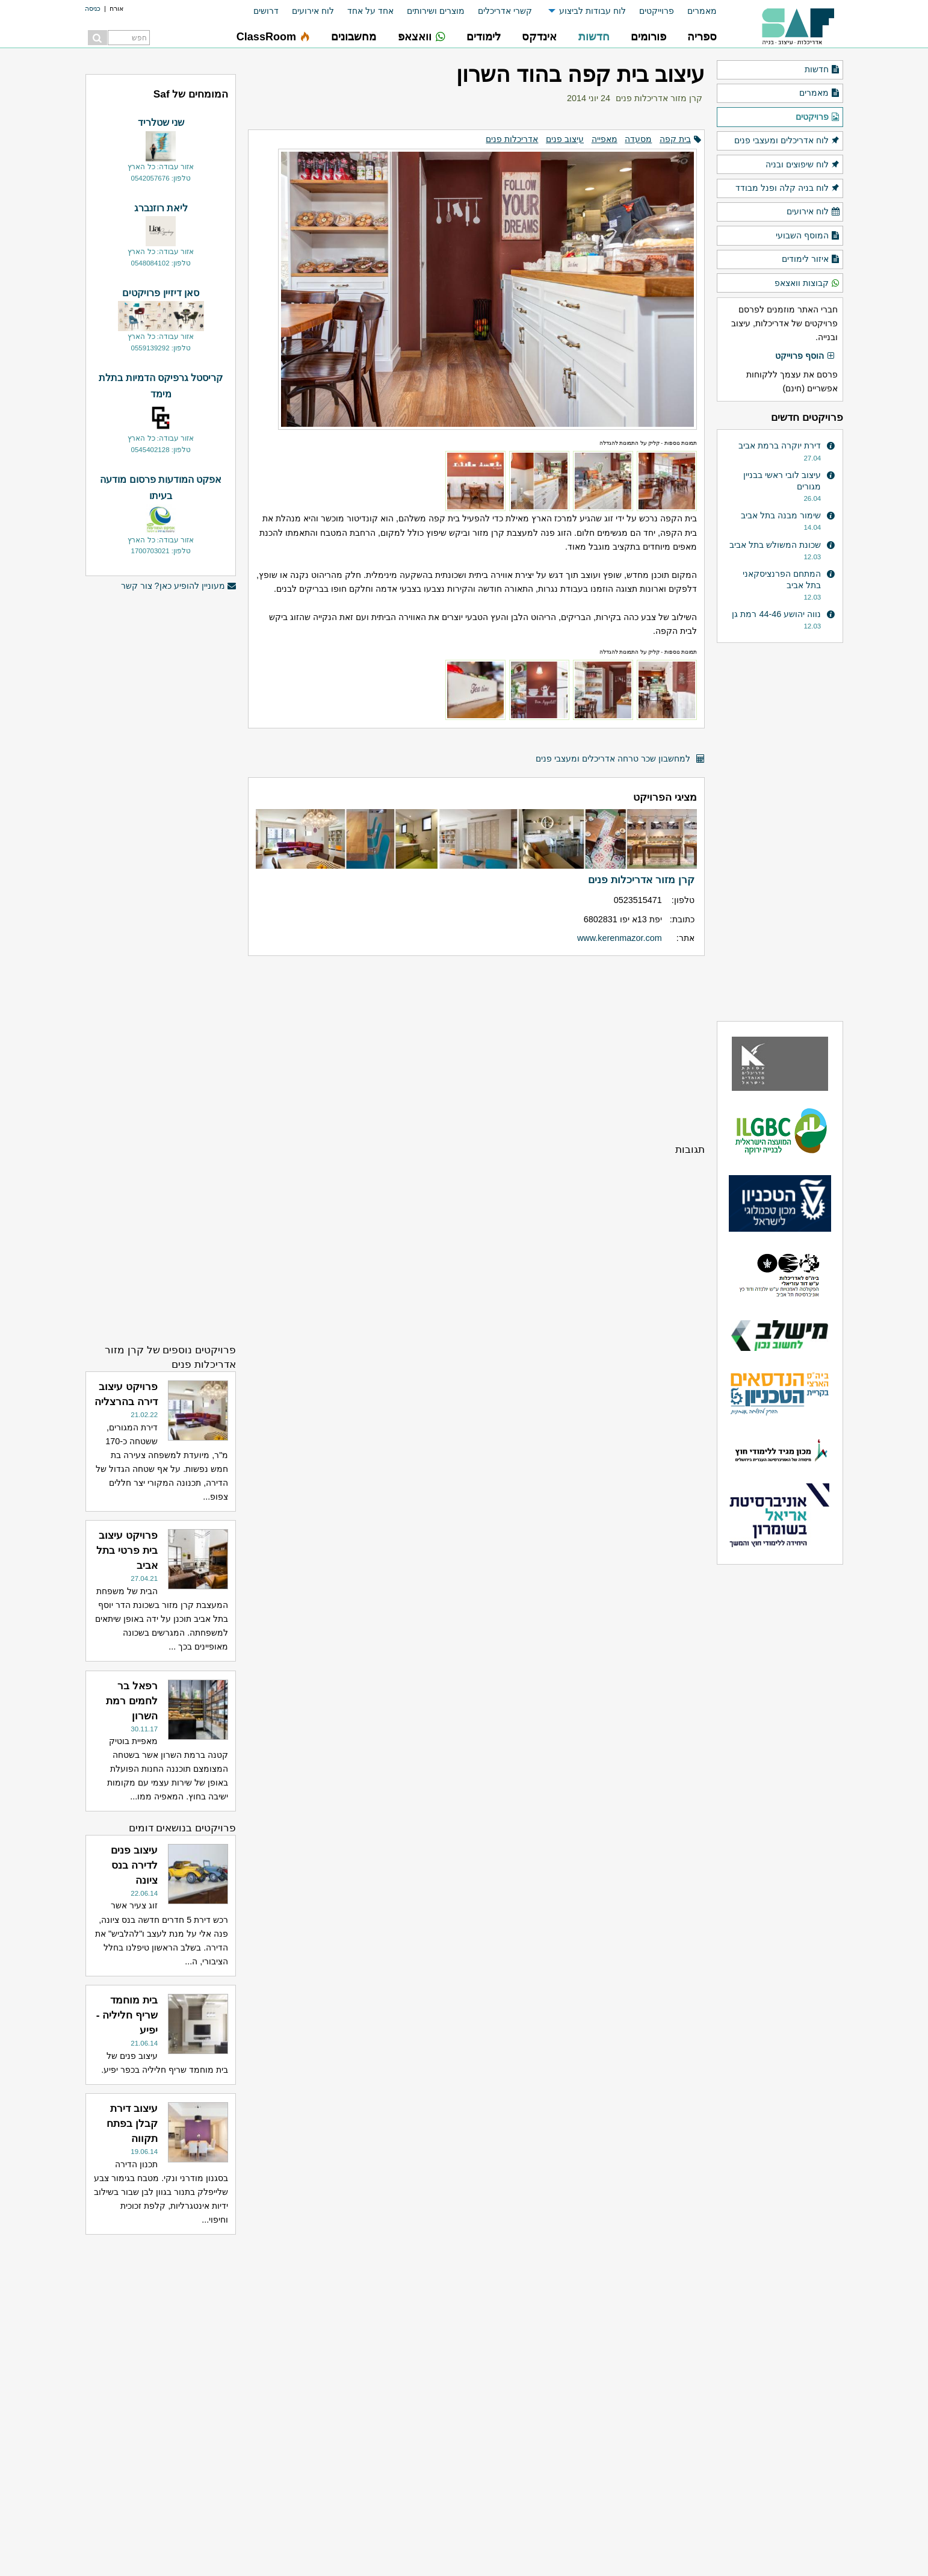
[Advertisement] (476, 1048)
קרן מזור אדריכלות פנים (659, 98)
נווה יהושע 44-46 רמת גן (776, 614)
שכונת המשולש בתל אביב (775, 545)
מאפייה (604, 139)
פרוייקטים (656, 11)
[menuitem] (695, 11)
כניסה (93, 8)
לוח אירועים (313, 11)
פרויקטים (818, 117)
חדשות (822, 69)
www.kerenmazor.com (619, 938)
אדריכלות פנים (512, 139)
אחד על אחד (370, 11)
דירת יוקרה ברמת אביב (779, 445)
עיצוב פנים (565, 139)
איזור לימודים (811, 259)
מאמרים (702, 11)
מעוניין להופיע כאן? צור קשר (179, 586)
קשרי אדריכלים (505, 11)
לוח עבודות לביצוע (592, 11)
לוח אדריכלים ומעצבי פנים (787, 140)
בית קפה (675, 139)
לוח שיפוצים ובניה (803, 165)
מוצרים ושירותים (436, 11)
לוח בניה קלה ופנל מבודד (787, 188)
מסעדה (638, 139)
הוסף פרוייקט (805, 356)
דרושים (266, 11)
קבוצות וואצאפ (807, 283)
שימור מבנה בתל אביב (781, 515)
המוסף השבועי (808, 236)
